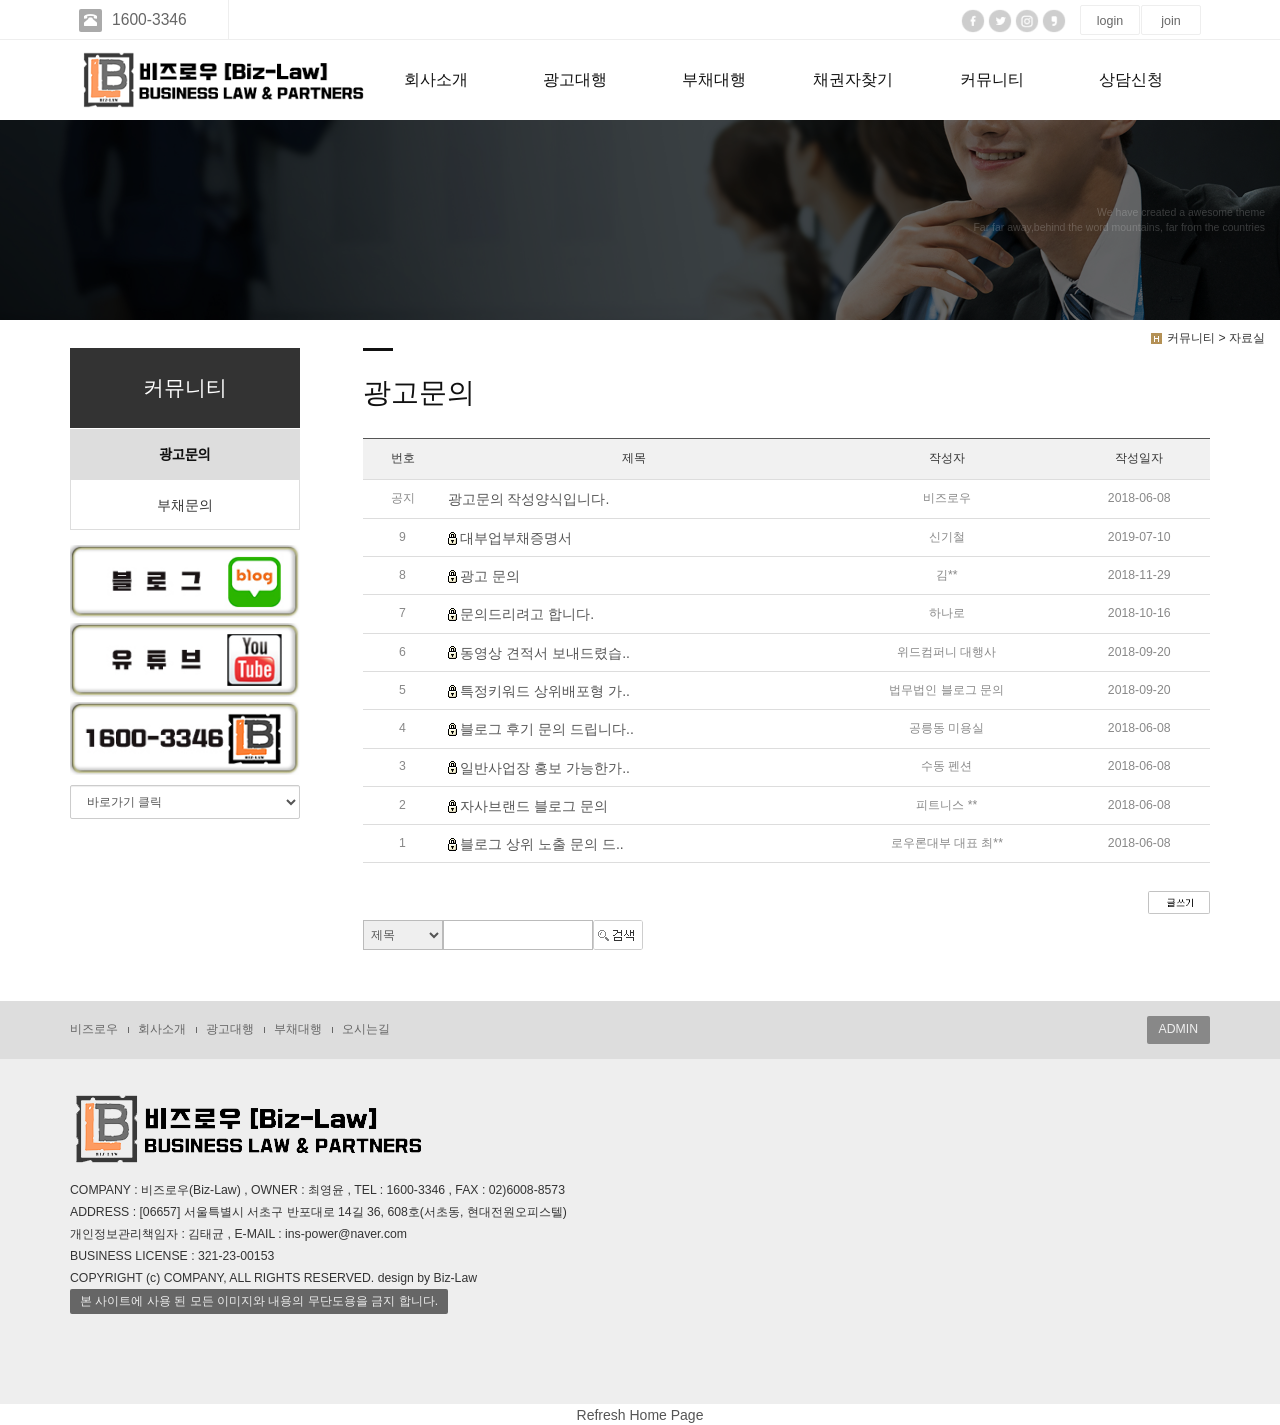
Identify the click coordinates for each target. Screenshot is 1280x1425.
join (1170, 21)
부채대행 (714, 79)
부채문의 (185, 505)
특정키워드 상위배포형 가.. (545, 691)
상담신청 (1131, 79)
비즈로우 (94, 1029)
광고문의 (185, 455)
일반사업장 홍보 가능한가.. (545, 768)
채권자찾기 (853, 79)
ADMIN (1178, 1029)
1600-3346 (147, 19)
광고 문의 (490, 576)
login (1110, 21)
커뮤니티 (992, 79)
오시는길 (366, 1029)
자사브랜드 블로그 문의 (534, 806)
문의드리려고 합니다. (527, 615)
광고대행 (575, 79)
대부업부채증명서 (516, 538)
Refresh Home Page (640, 1415)
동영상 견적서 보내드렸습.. (545, 653)
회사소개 (436, 79)
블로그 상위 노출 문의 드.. (541, 844)
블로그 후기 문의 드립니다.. (546, 730)
